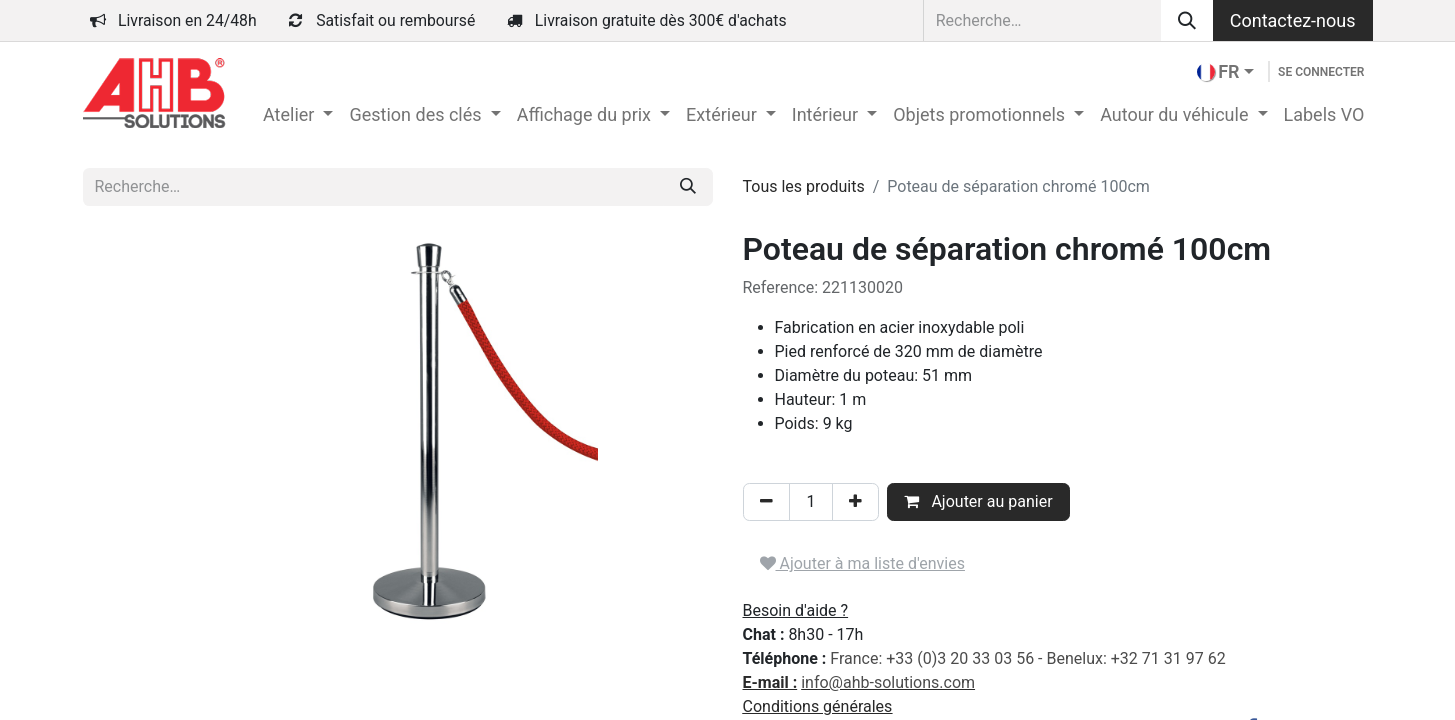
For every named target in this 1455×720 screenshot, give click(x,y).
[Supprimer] (766, 502)
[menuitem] (298, 114)
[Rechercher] (1187, 20)
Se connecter (1321, 72)
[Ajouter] (855, 502)
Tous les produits (804, 186)
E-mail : (770, 682)
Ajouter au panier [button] (978, 501)
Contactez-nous (1293, 20)
